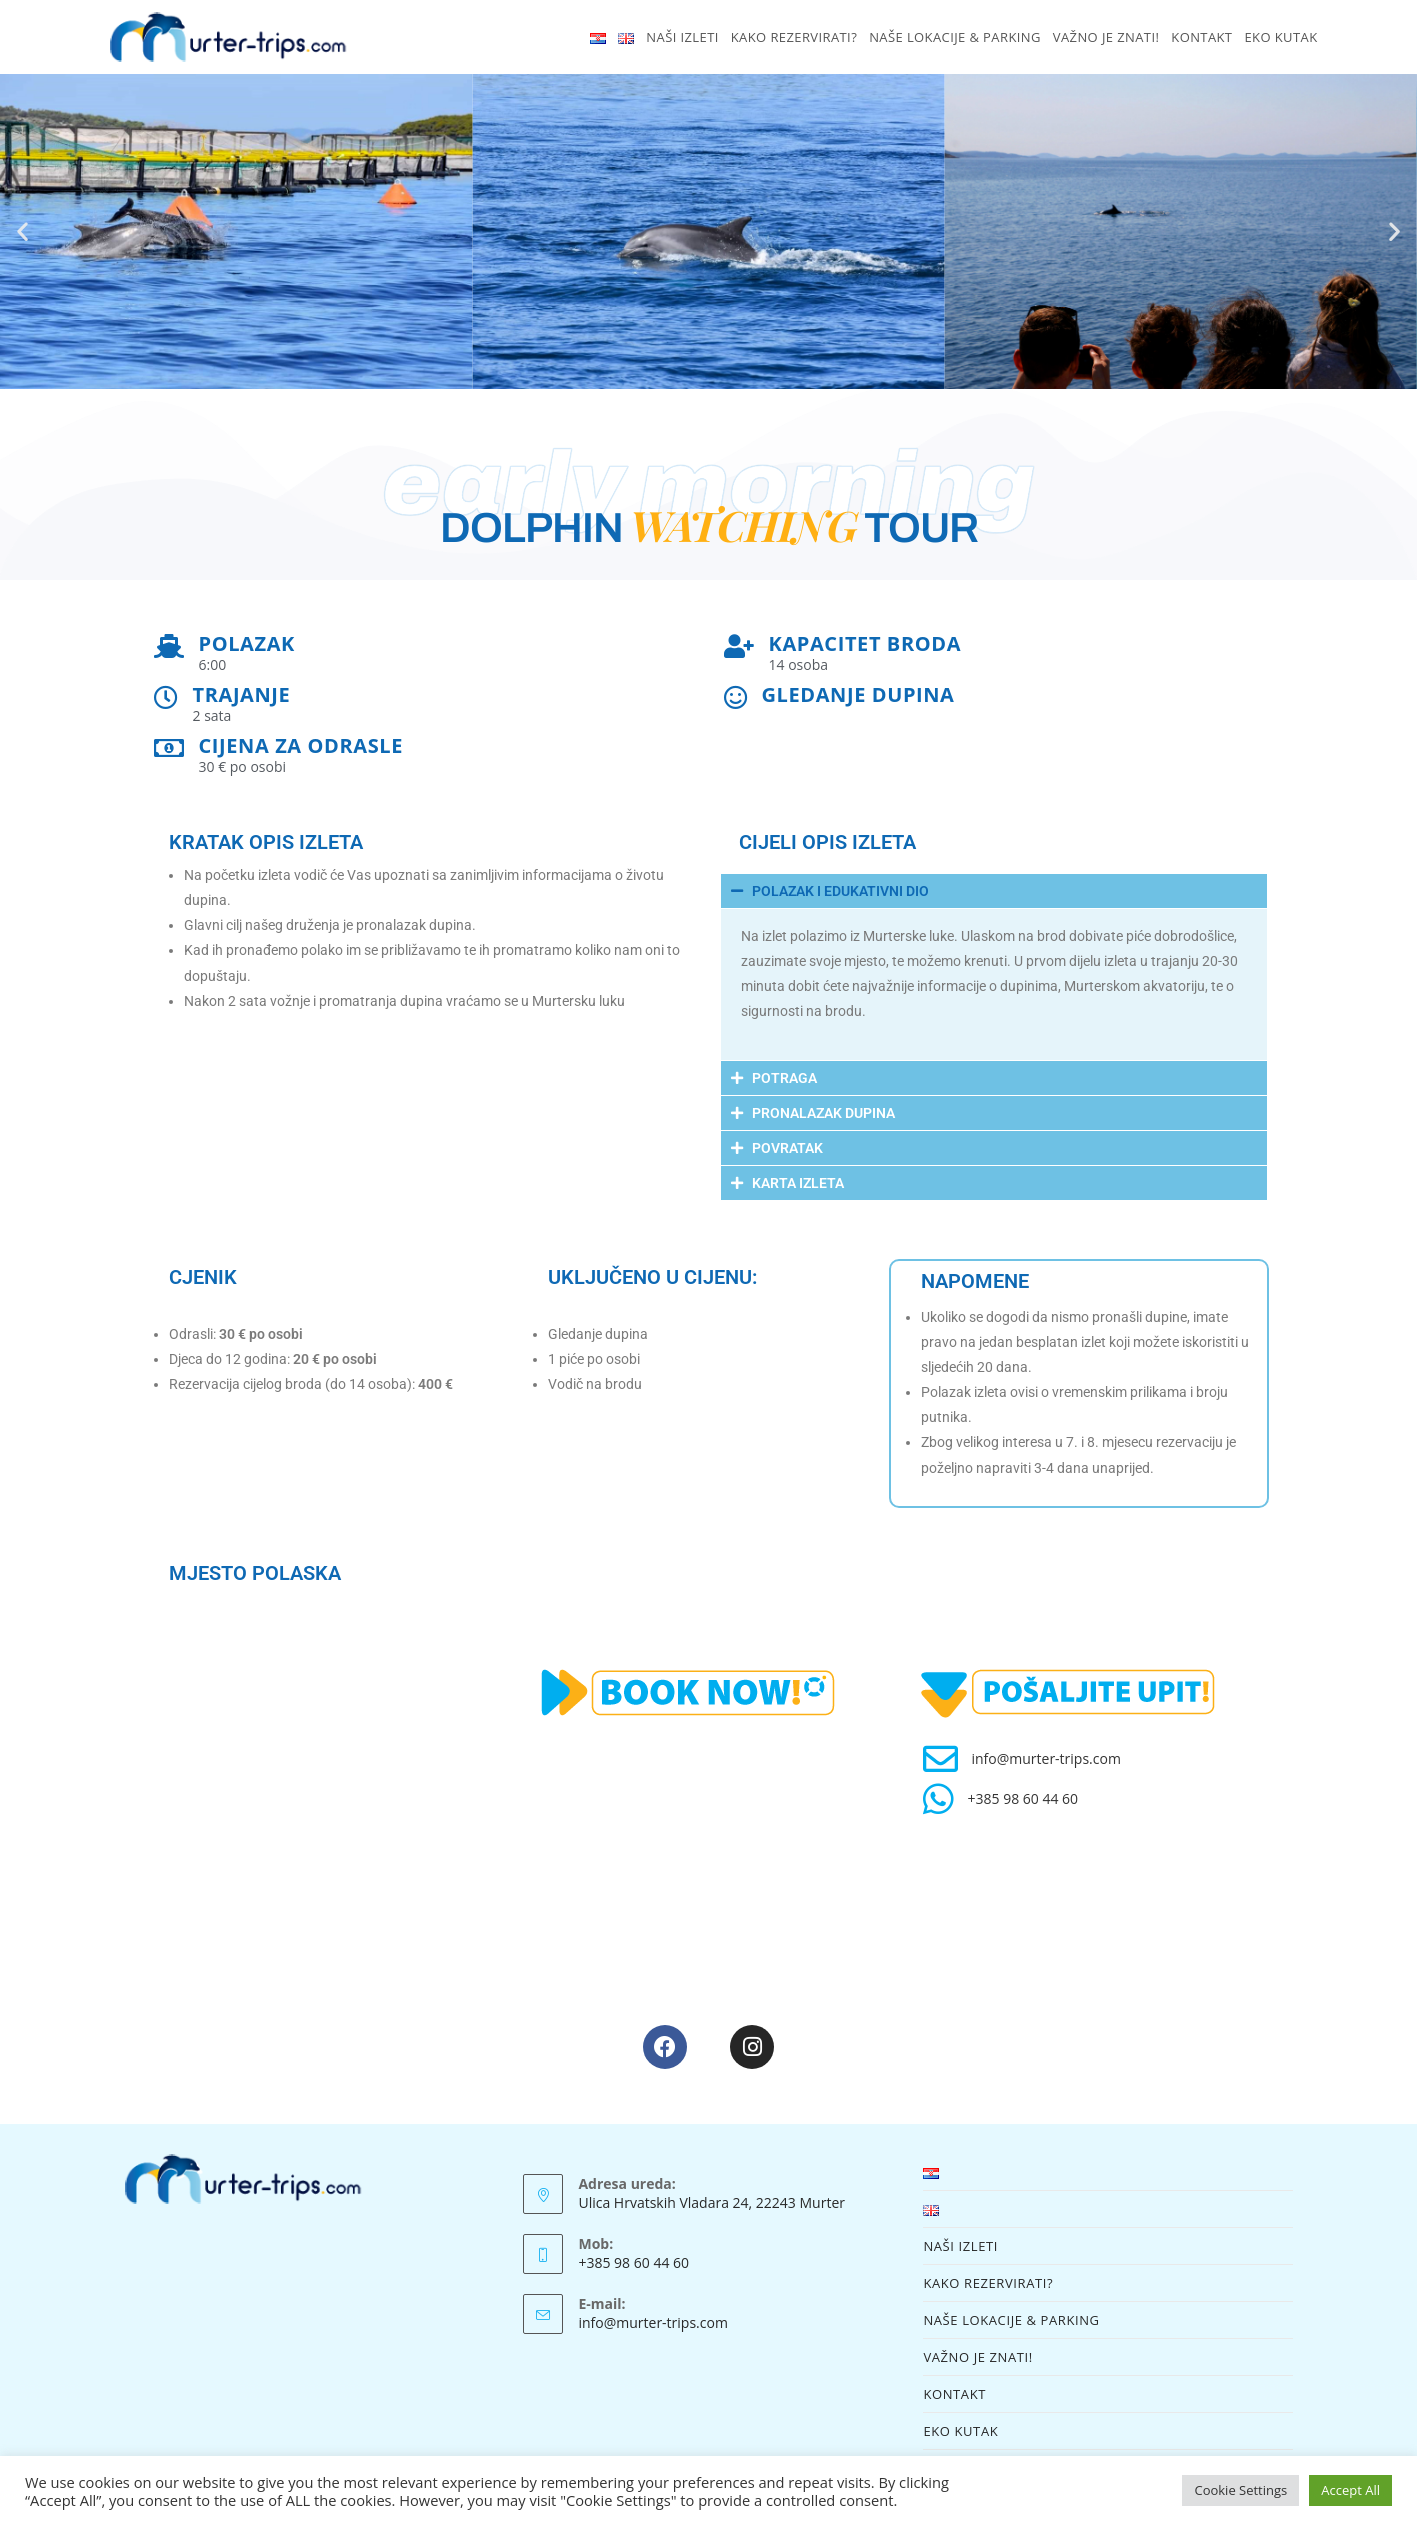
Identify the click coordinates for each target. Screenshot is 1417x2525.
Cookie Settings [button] (1240, 2490)
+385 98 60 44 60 (1022, 1798)
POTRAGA (784, 1078)
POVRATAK (787, 1148)
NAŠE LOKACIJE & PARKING (1011, 2320)
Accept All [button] (1350, 2490)
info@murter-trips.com (1045, 1758)
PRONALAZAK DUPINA (823, 1113)
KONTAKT (954, 2394)
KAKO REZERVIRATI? (988, 2283)
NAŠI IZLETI (960, 2246)
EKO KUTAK (960, 2431)
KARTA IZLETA (798, 1183)
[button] (22, 231)
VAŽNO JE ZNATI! (977, 2357)
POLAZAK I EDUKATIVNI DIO (840, 891)
